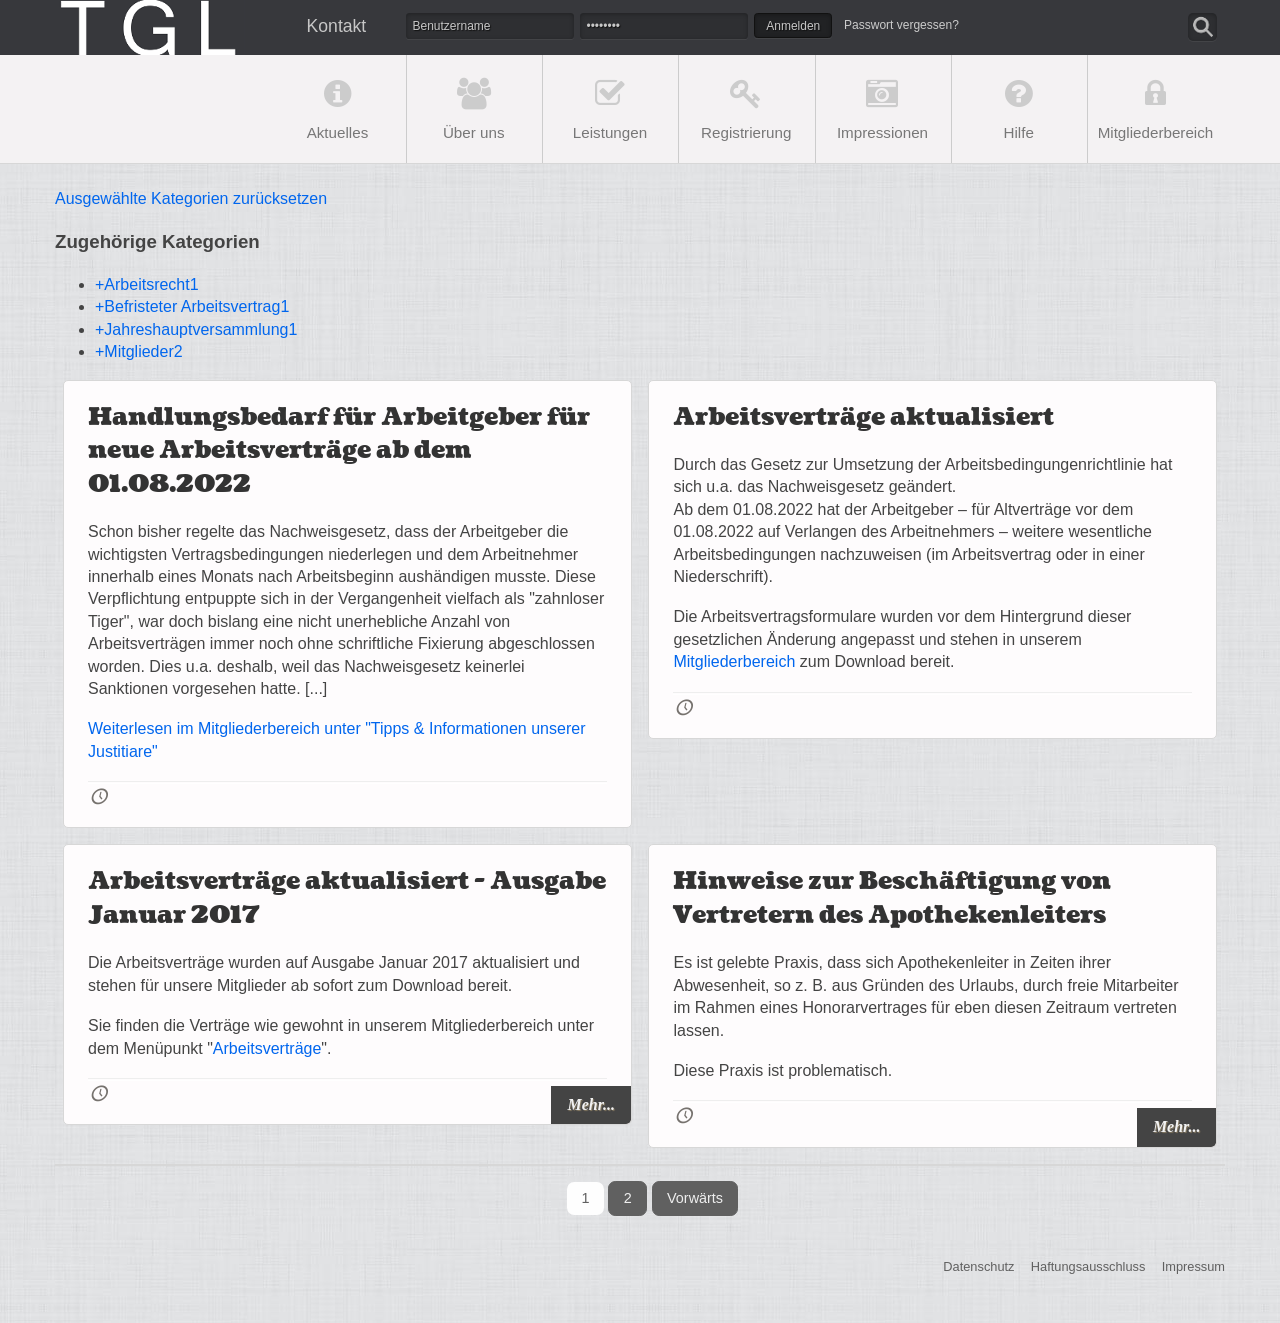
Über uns (474, 132)
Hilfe (1019, 132)
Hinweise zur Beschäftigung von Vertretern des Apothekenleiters (892, 898)
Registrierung (746, 132)
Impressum (1193, 1267)
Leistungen (610, 132)
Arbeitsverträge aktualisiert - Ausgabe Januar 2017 (347, 898)
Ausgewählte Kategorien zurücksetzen (191, 198)
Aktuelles (338, 132)
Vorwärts (695, 1198)
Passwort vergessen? (901, 25)
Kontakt (337, 26)
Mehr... (591, 1104)
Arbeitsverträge (267, 1048)
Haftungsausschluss (1088, 1267)
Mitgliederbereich (1156, 132)
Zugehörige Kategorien (157, 241)
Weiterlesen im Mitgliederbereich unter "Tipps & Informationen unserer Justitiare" (336, 739)
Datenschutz (978, 1267)
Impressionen (882, 132)
